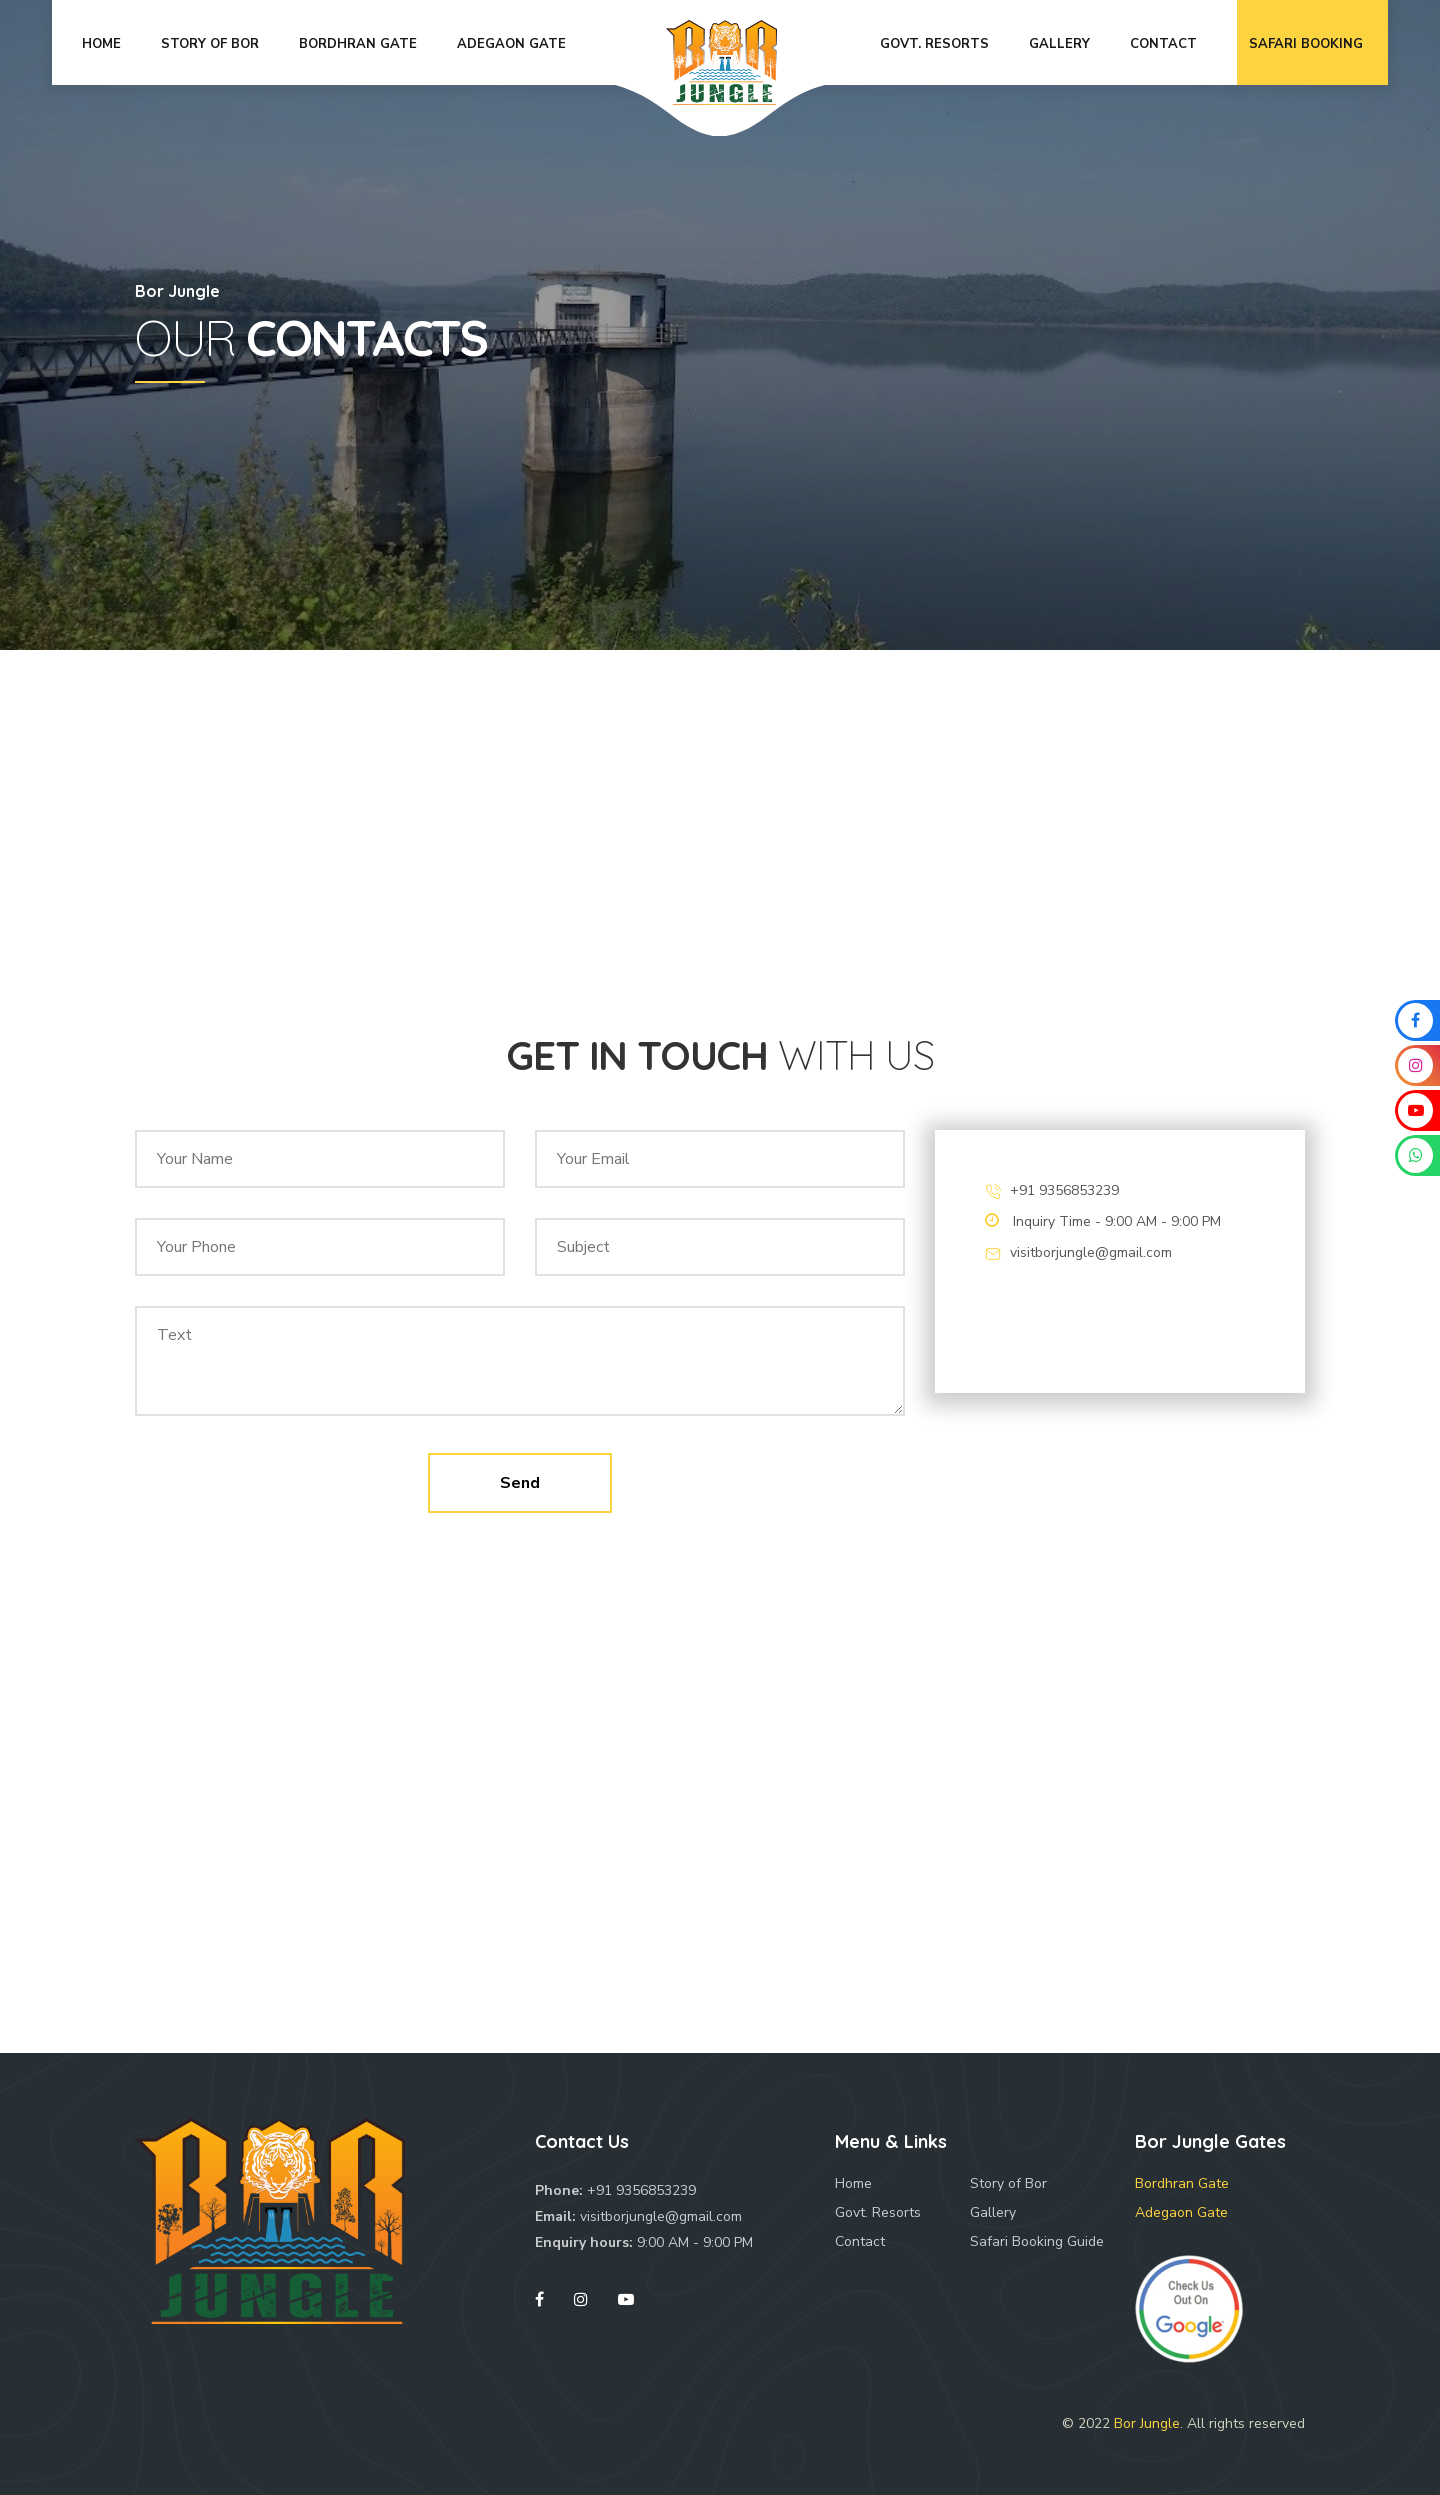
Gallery (993, 2212)
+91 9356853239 (1064, 1190)
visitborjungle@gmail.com (1091, 1252)
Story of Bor (1008, 2183)
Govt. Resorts (878, 2212)
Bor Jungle (1147, 2423)
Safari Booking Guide (1037, 2241)
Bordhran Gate (1182, 2183)
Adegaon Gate (1181, 2212)
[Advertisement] (720, 840)
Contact (860, 2241)
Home (853, 2183)
